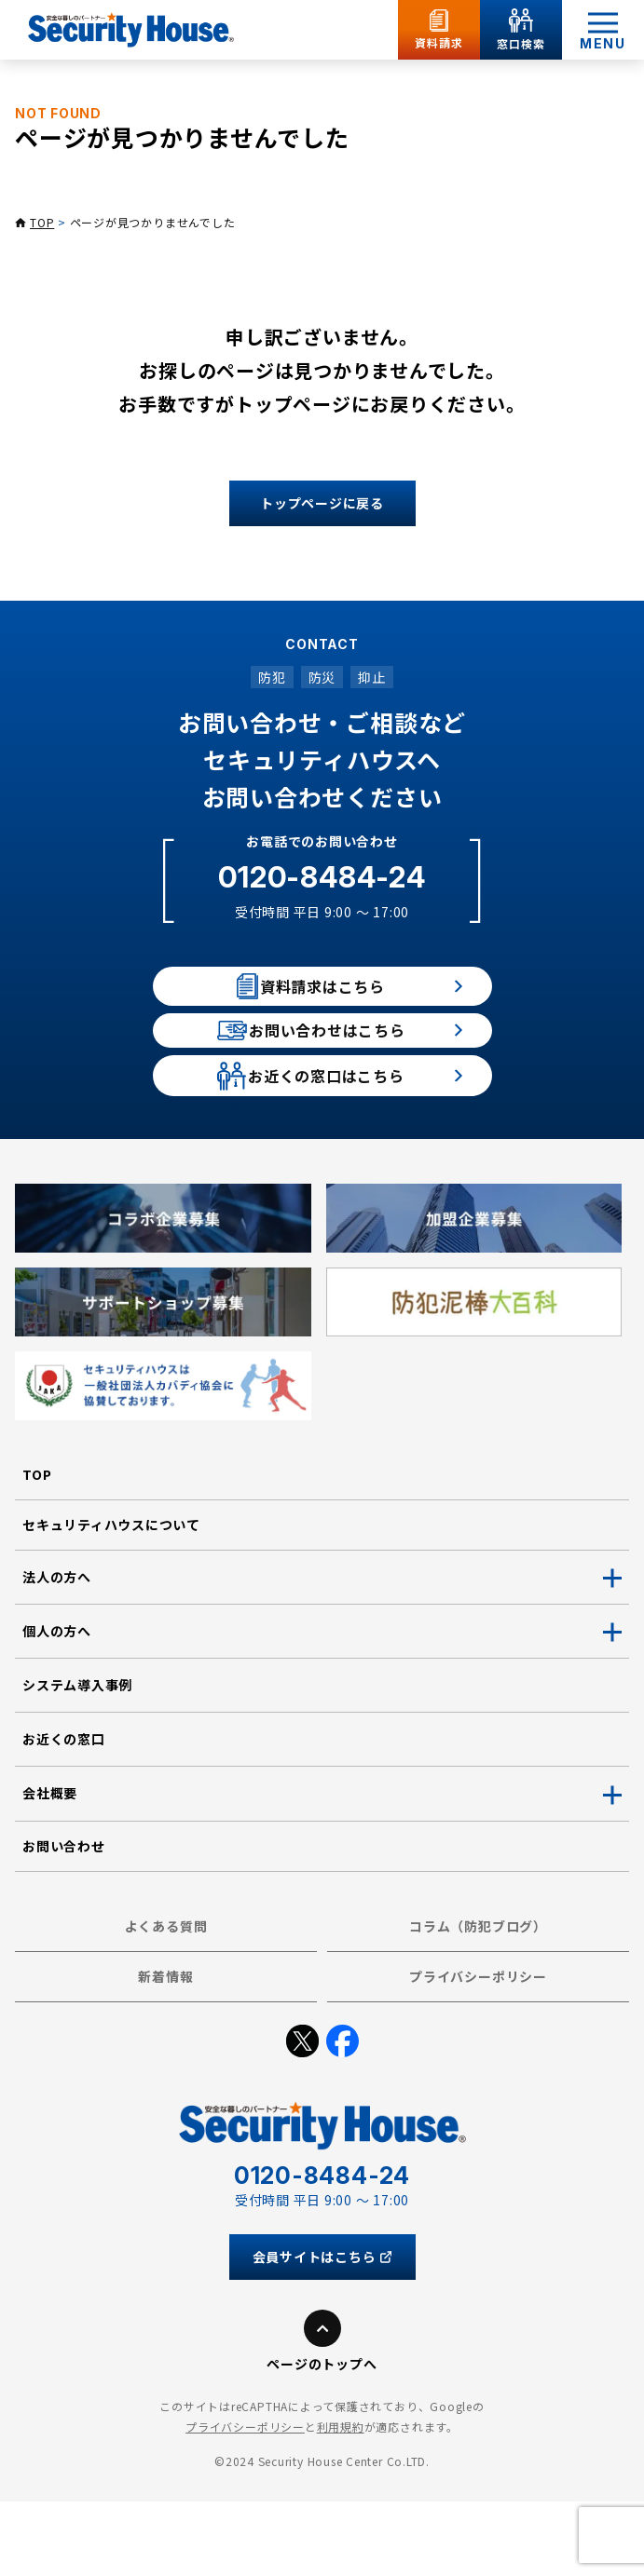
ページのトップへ (322, 2439)
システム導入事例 (77, 1759)
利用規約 (340, 2501)
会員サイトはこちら (322, 2332)
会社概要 (49, 1868)
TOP (42, 222)
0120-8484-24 (321, 877)
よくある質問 (166, 2000)
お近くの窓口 (63, 1813)
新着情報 (165, 2050)
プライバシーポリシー (478, 2050)
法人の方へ (56, 1651)
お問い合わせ (63, 1920)
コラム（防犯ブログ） (478, 2000)
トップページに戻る (322, 503)
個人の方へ (56, 1705)
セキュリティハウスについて (111, 1599)
